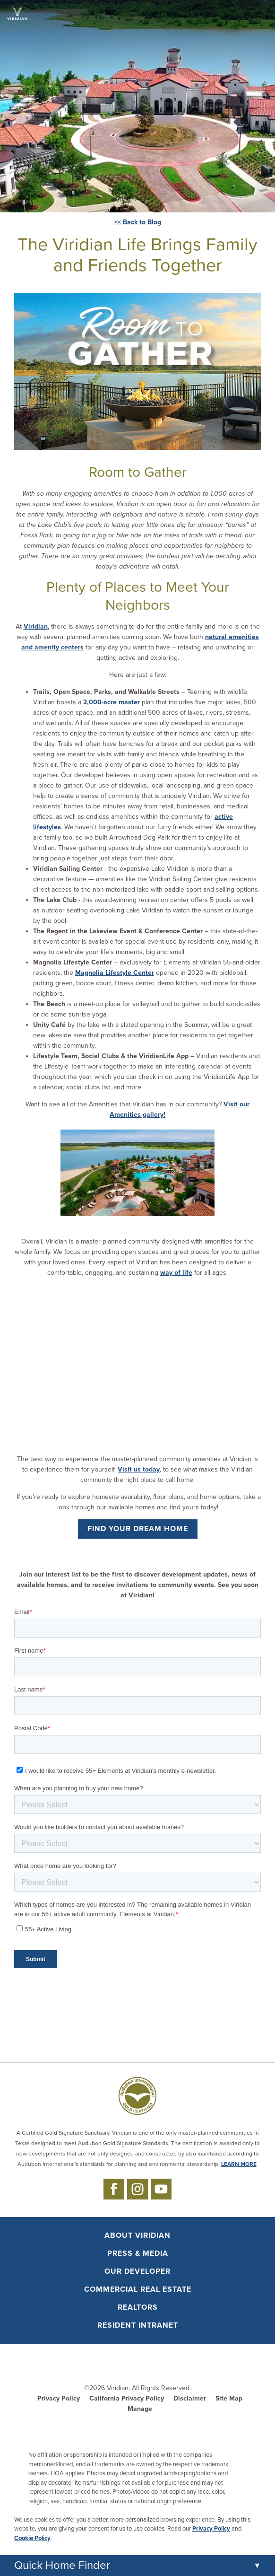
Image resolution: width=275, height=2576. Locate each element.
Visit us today (139, 1469)
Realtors (138, 2307)
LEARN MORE (239, 2164)
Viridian (36, 626)
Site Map (228, 2398)
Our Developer (137, 2271)
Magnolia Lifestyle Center (114, 973)
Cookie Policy (32, 2538)
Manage (140, 2409)
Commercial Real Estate (137, 2289)
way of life (176, 1273)
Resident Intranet (137, 2325)
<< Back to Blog (137, 222)
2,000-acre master (112, 702)
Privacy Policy (58, 2398)
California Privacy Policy (126, 2398)
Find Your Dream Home (137, 1528)
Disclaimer (189, 2398)
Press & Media (137, 2253)
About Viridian (137, 2235)
